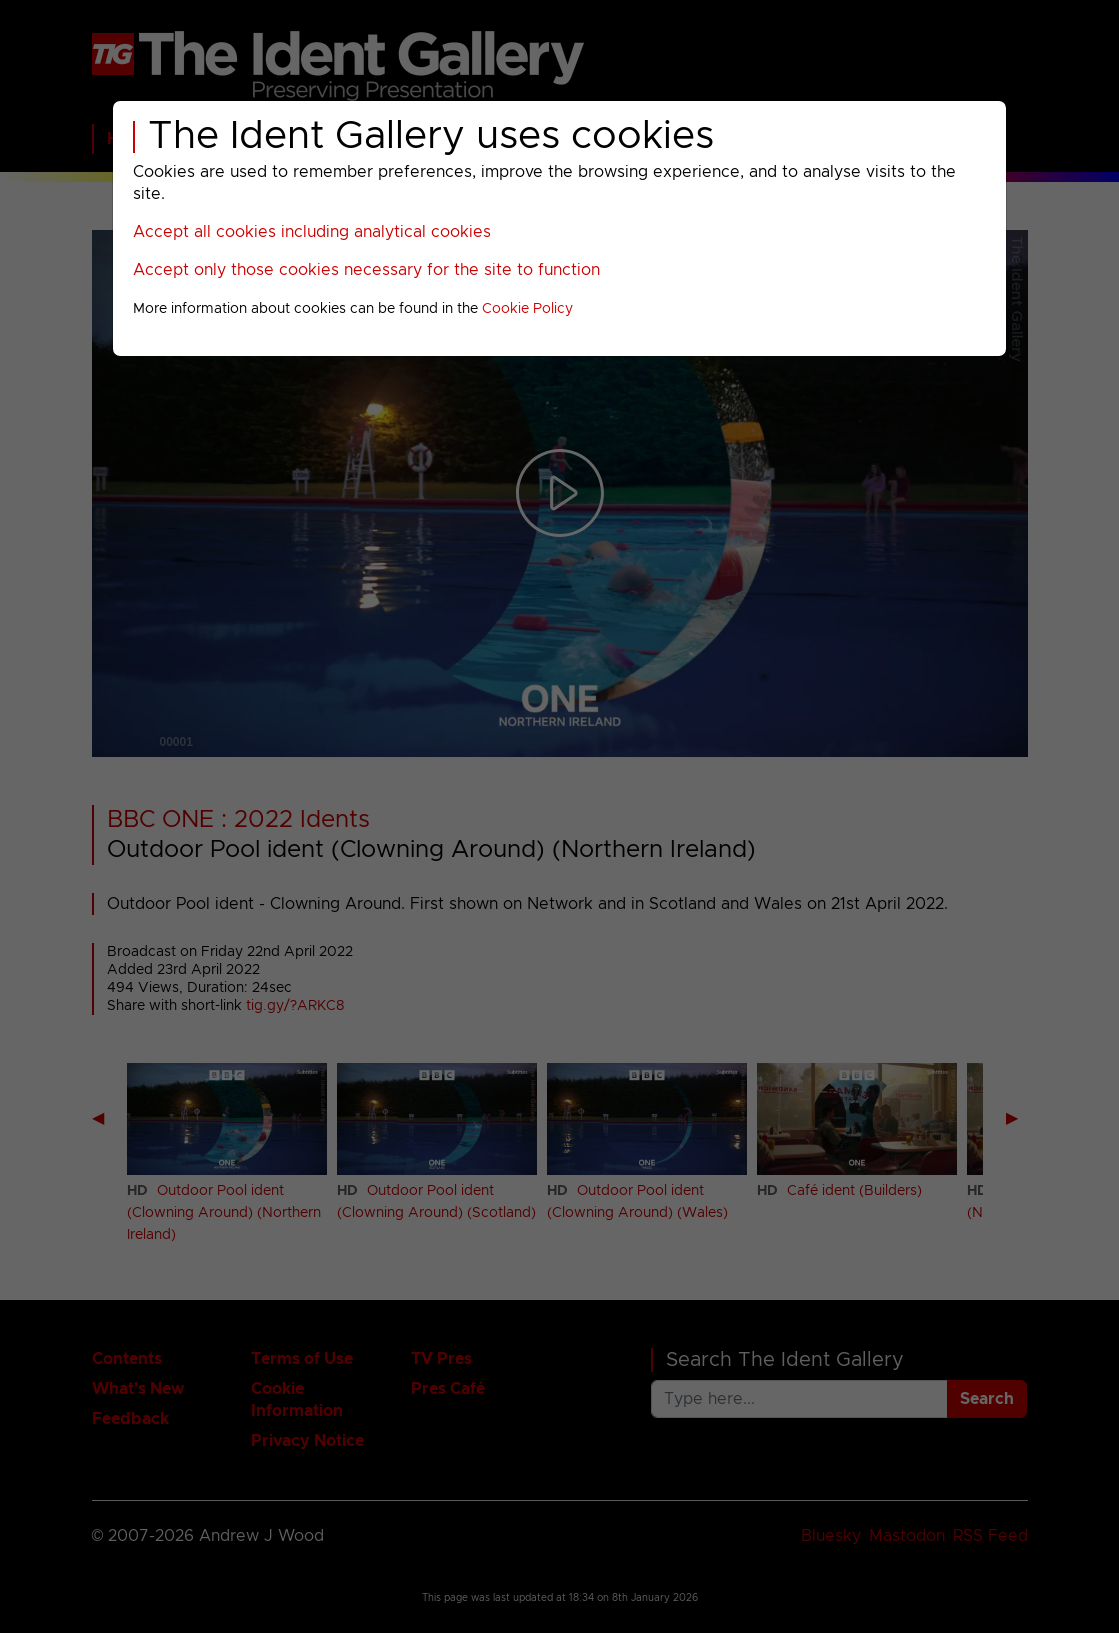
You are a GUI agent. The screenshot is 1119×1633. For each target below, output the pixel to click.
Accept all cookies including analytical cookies (312, 232)
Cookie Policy (527, 309)
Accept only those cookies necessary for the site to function (366, 270)
